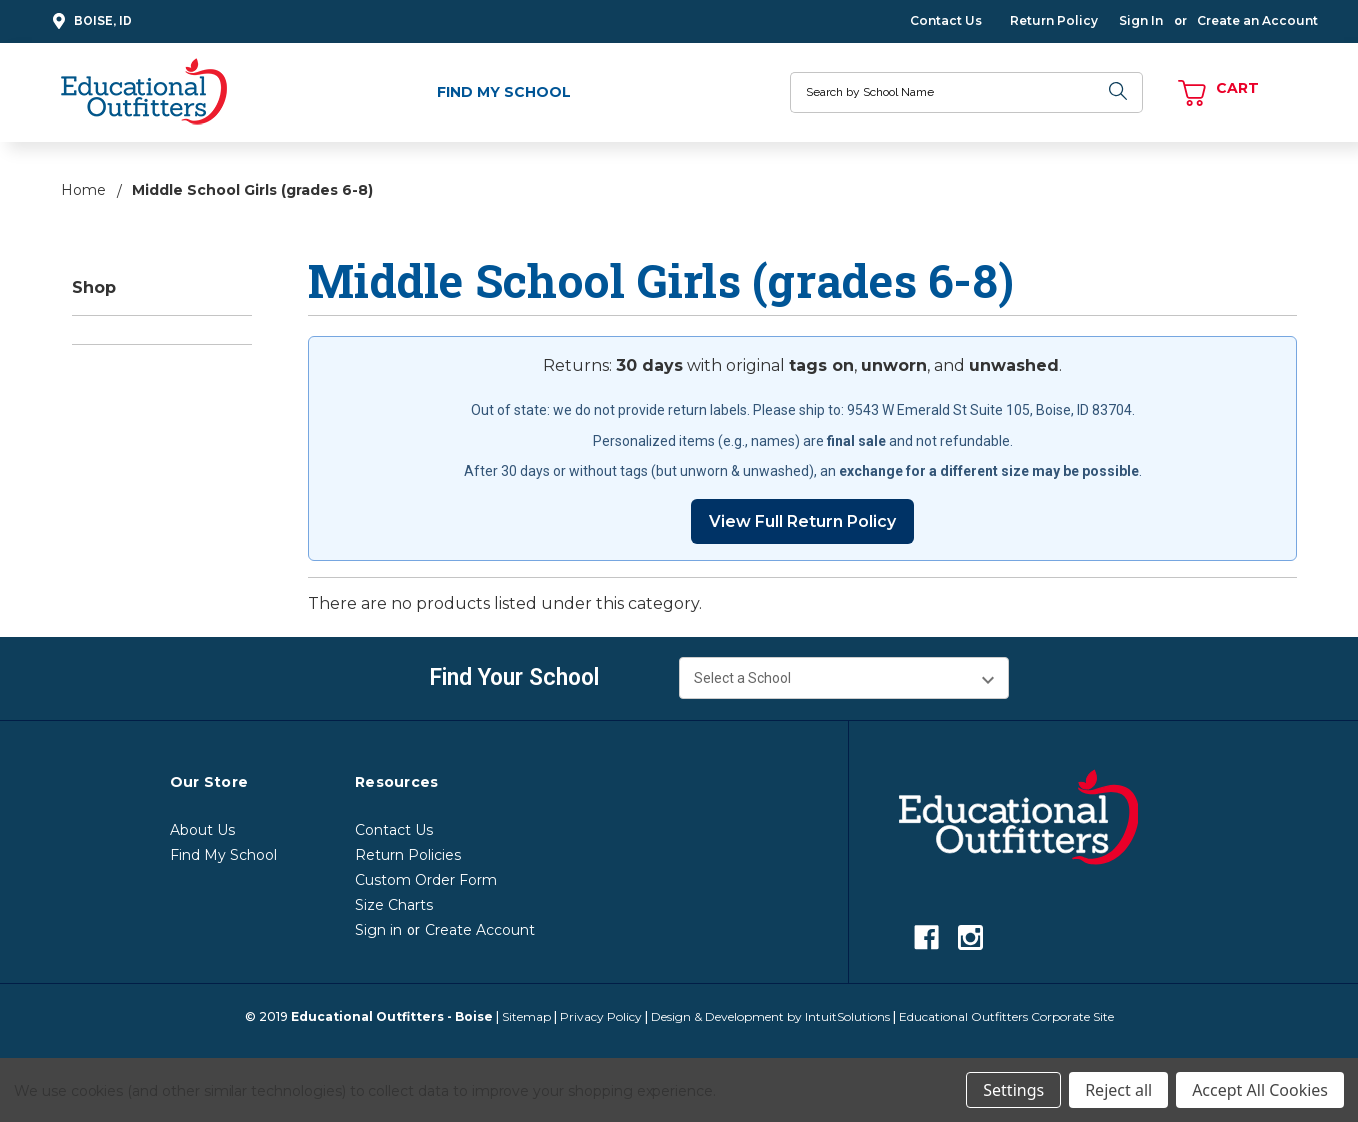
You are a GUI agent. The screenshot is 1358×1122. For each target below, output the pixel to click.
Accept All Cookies (1260, 1090)
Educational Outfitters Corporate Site (1006, 1016)
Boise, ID (89, 21)
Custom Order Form (426, 880)
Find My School (504, 92)
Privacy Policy (601, 1016)
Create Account (480, 930)
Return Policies (408, 855)
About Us (202, 830)
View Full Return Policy (802, 521)
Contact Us (946, 20)
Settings (1013, 1090)
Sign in (378, 930)
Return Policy (1054, 20)
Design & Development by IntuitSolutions (770, 1016)
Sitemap (526, 1016)
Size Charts (394, 905)
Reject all (1118, 1090)
